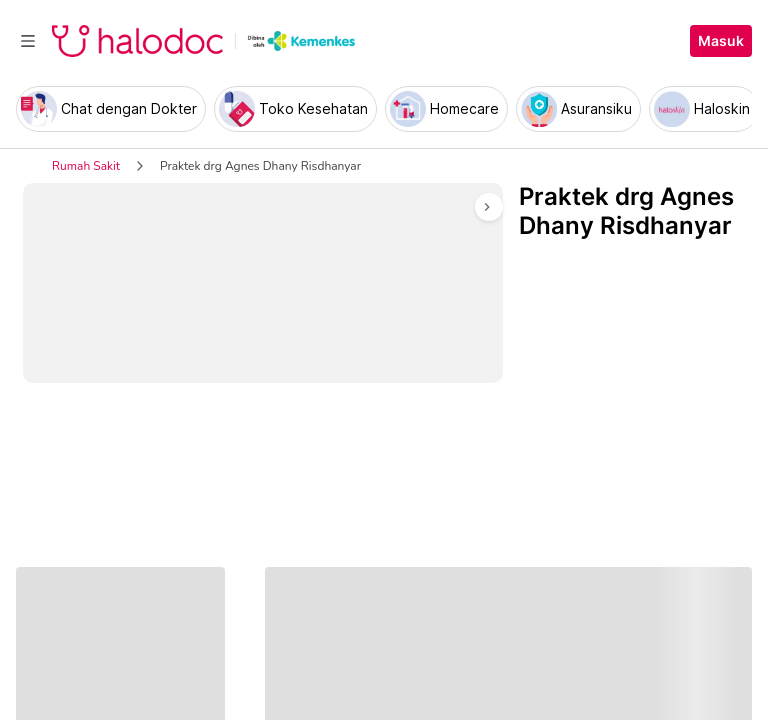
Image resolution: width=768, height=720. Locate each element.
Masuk (721, 41)
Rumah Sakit (86, 166)
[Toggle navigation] (28, 41)
